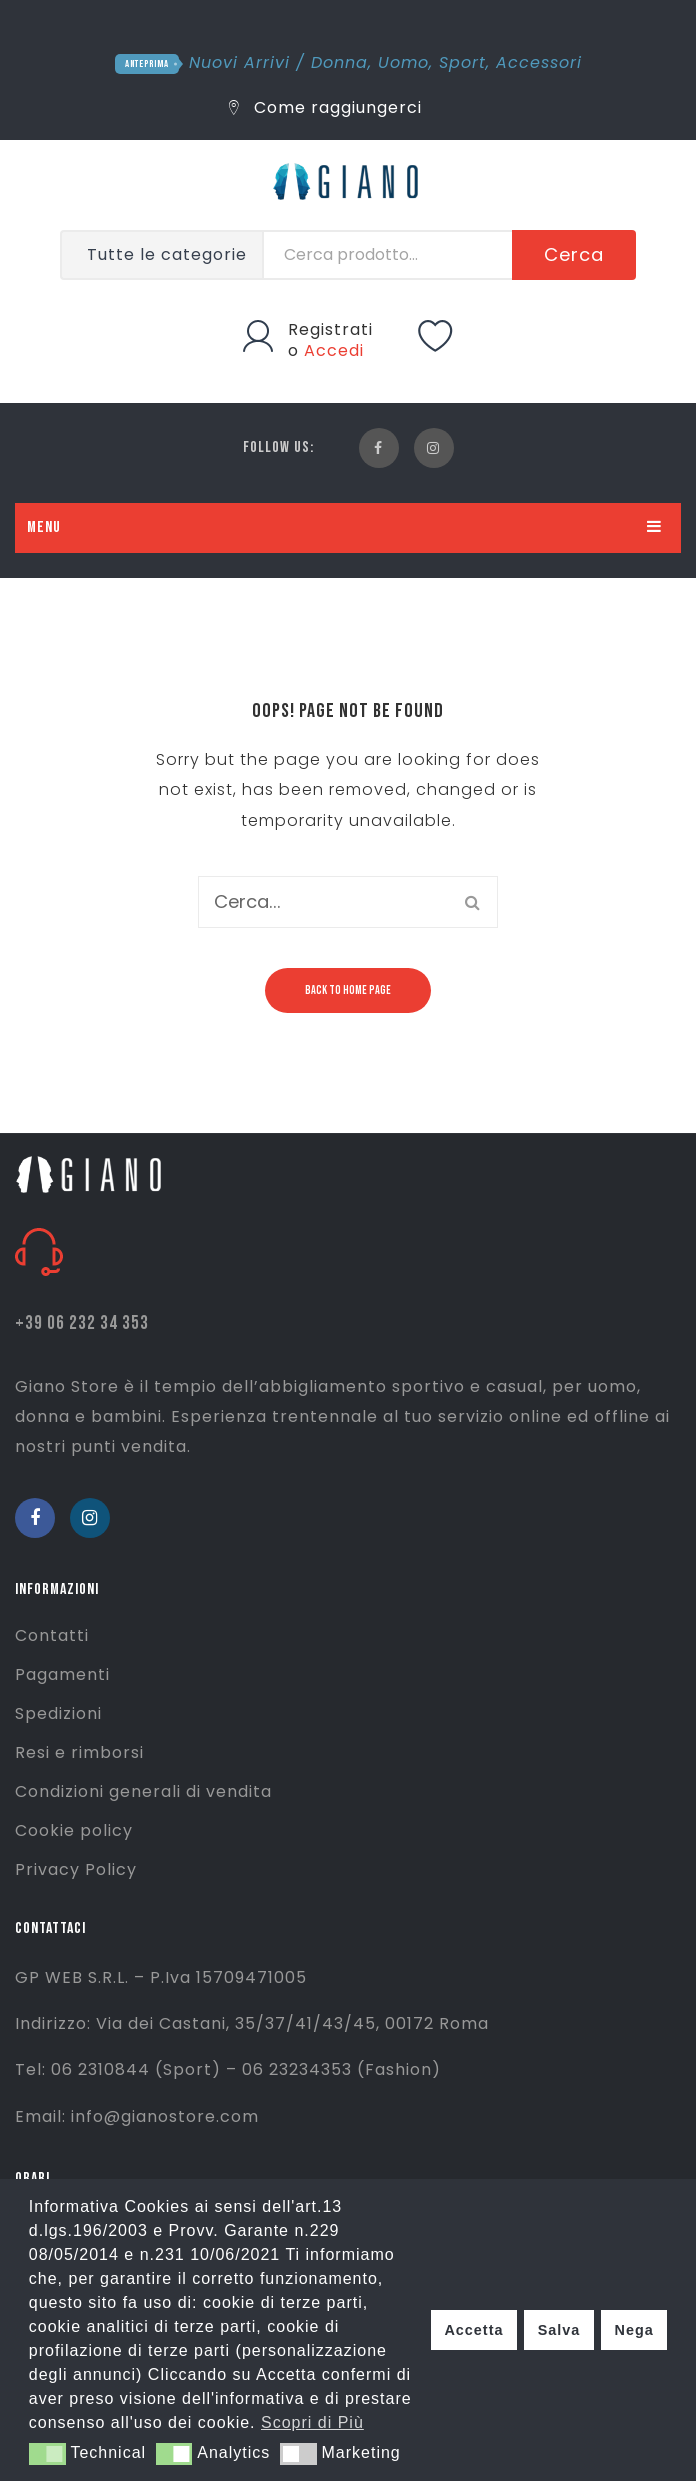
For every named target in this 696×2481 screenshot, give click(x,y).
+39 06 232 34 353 (82, 1323)
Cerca (574, 254)
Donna (339, 62)
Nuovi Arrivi (239, 62)
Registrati (330, 329)
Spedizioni (58, 1713)
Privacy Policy (76, 1869)
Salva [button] (559, 2330)
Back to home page (348, 990)
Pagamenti (62, 1674)
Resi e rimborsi (79, 1752)
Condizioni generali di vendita (143, 1791)
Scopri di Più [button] (312, 2422)
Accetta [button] (473, 2330)
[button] (47, 2454)
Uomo (403, 62)
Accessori (539, 62)
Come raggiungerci (325, 107)
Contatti (52, 1635)
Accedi (334, 350)
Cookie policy (74, 1830)
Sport (462, 62)
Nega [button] (633, 2330)
